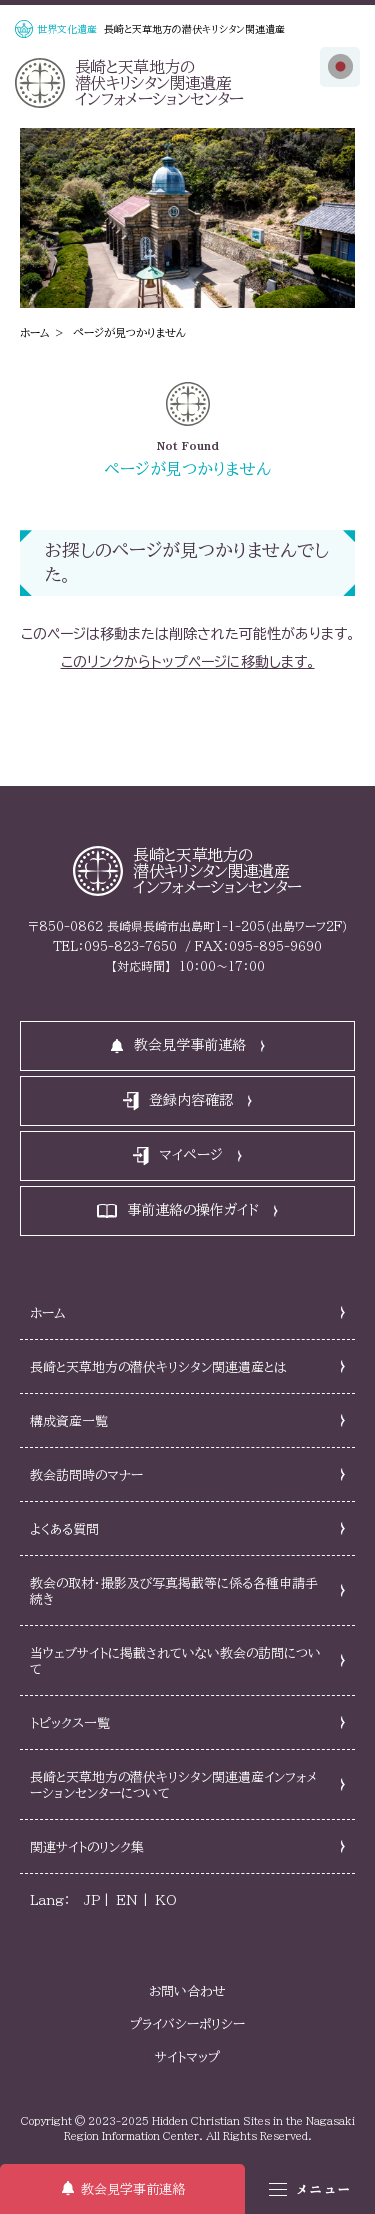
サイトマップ (187, 2057)
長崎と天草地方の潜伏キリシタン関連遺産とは (158, 1367)
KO (166, 1900)
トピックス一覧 (70, 1723)
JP (92, 1900)
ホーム (35, 332)
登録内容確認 (191, 1100)
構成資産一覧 (69, 1421)
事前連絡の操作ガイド (193, 1210)
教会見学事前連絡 (133, 2189)
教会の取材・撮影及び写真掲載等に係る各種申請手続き (174, 1591)
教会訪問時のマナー (86, 1475)
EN (127, 1900)
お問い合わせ (187, 1991)
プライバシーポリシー (187, 2024)
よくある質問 (64, 1529)
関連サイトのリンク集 (87, 1847)
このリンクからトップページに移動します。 (188, 662)
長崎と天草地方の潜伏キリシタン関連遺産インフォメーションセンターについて (174, 1785)
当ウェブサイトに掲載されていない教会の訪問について (175, 1661)
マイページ (191, 1155)
